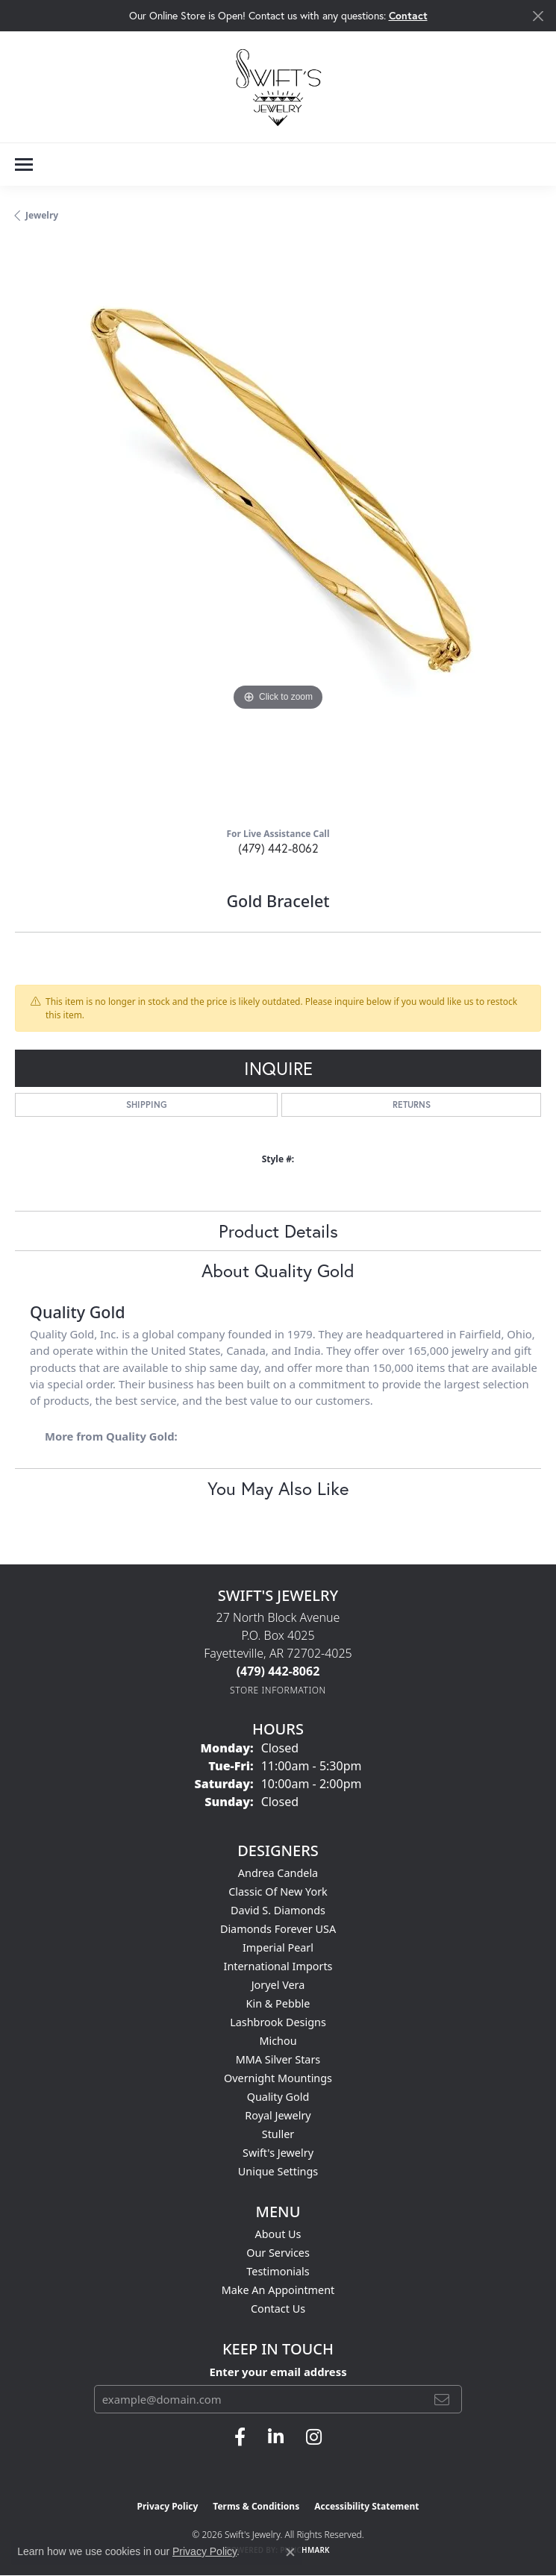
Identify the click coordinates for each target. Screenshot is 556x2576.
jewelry (41, 215)
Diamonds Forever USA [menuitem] (278, 1929)
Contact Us (278, 2308)
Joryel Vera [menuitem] (278, 1985)
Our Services (278, 2253)
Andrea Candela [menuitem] (278, 1873)
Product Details (278, 1231)
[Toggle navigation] (24, 164)
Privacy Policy (168, 2506)
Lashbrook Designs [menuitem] (278, 2022)
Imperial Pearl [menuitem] (278, 1947)
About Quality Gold (278, 1270)
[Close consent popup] (290, 2552)
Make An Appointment (278, 2290)
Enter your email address (277, 2371)
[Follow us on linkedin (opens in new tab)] (275, 2437)
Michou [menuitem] (277, 2041)
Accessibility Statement (366, 2506)
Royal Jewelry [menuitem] (277, 2115)
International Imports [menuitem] (278, 1966)
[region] (278, 530)
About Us (278, 2234)
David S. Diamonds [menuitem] (278, 1910)
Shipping (146, 1104)
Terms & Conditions (256, 2506)
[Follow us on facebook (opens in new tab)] (240, 2437)
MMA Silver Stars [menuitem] (278, 2059)
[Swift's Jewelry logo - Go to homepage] (278, 87)
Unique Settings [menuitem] (278, 2171)
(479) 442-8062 (278, 848)
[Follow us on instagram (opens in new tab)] (314, 2437)
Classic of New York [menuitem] (278, 1891)
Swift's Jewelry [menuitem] (278, 2153)
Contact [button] (408, 15)
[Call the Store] (278, 1671)
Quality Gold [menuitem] (278, 2097)
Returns (412, 1104)
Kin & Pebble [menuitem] (278, 2003)
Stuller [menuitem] (278, 2134)
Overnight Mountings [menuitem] (278, 2078)
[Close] (537, 16)
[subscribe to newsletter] (441, 2399)
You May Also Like (278, 1488)
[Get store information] (278, 1690)
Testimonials (277, 2271)
